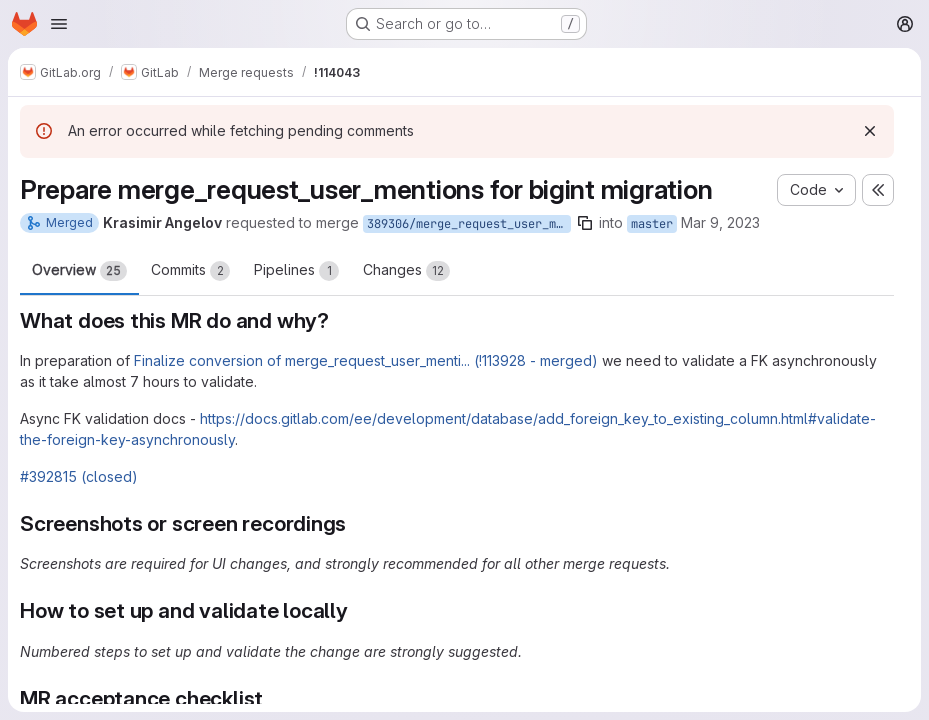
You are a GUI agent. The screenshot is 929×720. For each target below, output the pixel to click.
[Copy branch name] (585, 223)
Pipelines (296, 271)
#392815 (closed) (79, 476)
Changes (406, 271)
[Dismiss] (870, 131)
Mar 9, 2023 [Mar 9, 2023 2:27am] (720, 222)
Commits (190, 271)
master (652, 224)
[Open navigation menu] (59, 24)
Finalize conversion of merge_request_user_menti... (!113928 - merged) (366, 360)
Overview (79, 271)
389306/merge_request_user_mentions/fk (469, 224)
